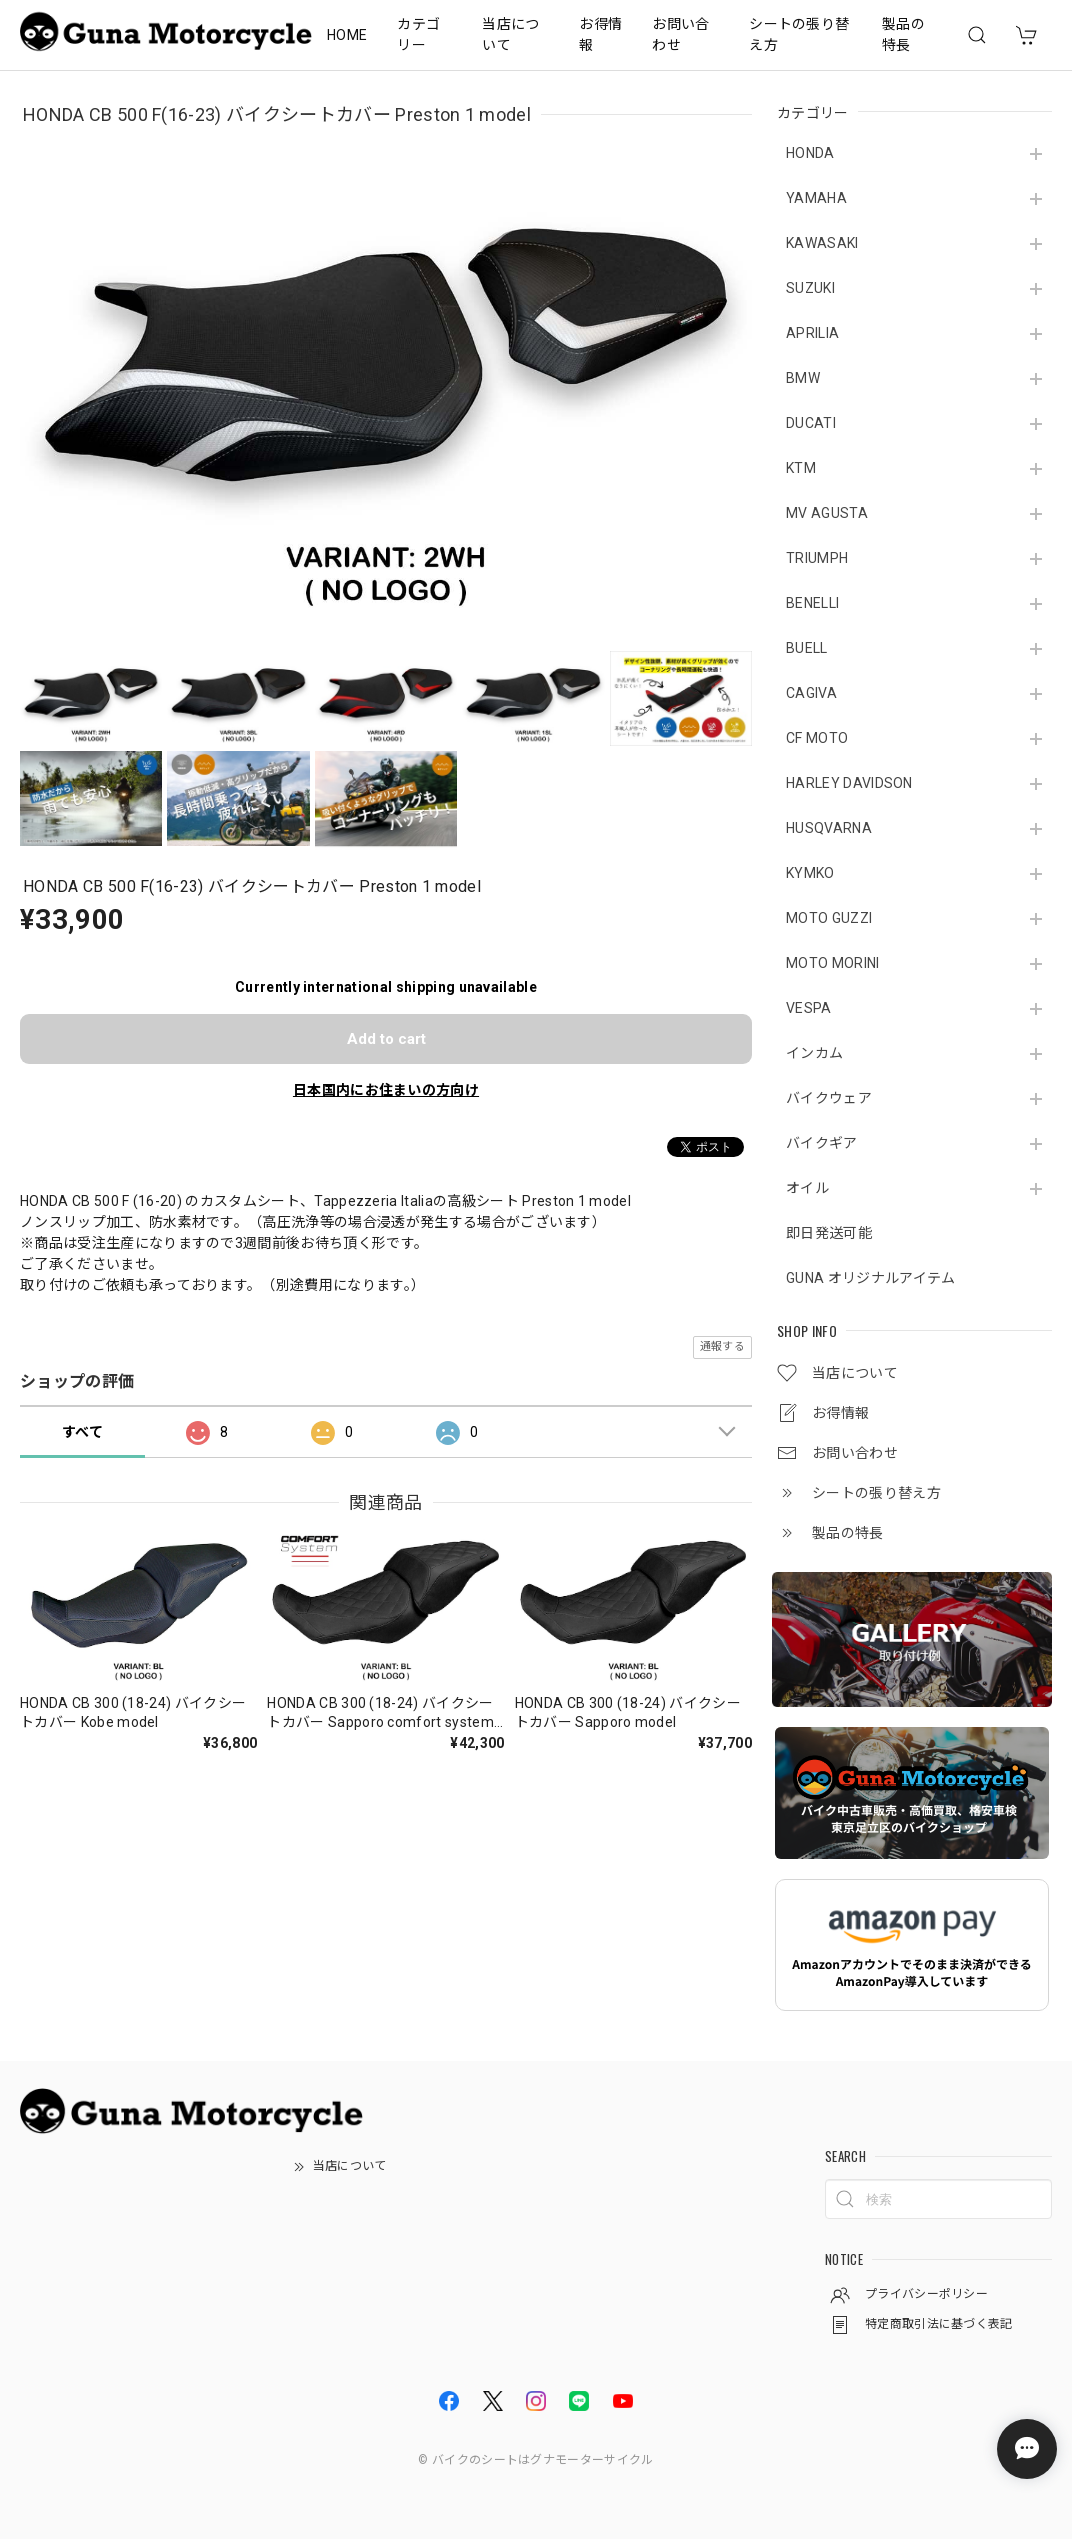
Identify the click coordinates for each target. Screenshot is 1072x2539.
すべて (82, 1432)
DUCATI (811, 423)
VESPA (809, 1008)
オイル (807, 1188)
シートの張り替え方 (799, 34)
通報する (722, 1346)
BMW (803, 378)
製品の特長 (903, 34)
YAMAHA (816, 198)
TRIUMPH (817, 558)
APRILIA (812, 333)
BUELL (807, 648)
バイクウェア (829, 1098)
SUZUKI (810, 288)
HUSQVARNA (829, 828)
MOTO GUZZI (829, 918)
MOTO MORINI (833, 963)
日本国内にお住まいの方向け (386, 1090)
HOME (347, 35)
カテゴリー (418, 34)
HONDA (810, 153)
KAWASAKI (822, 243)
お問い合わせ (680, 34)
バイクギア (822, 1143)
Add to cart (386, 1039)
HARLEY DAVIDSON (849, 783)
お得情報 (600, 34)
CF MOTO (817, 738)
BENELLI (812, 603)
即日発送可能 (829, 1233)
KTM (801, 468)
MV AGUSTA (827, 513)
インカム (814, 1053)
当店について (510, 34)
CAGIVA (811, 693)
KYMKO (810, 873)
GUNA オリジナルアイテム (870, 1278)
